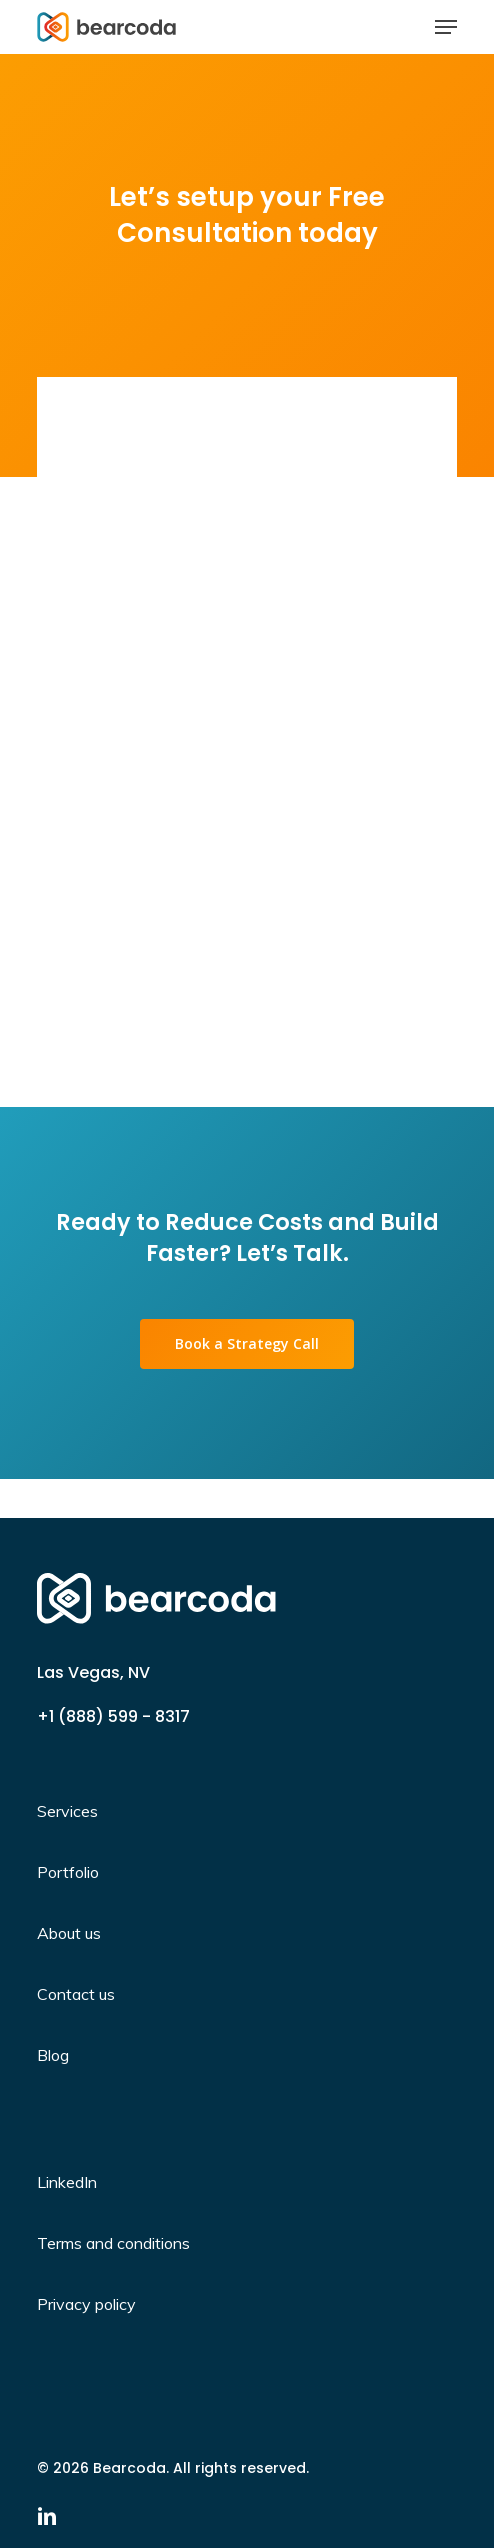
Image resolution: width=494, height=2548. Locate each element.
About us (69, 1933)
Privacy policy (86, 2304)
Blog (53, 2055)
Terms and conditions (113, 2243)
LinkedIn (67, 2182)
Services (67, 1811)
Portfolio (68, 1872)
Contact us (76, 1994)
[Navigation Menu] (446, 27)
